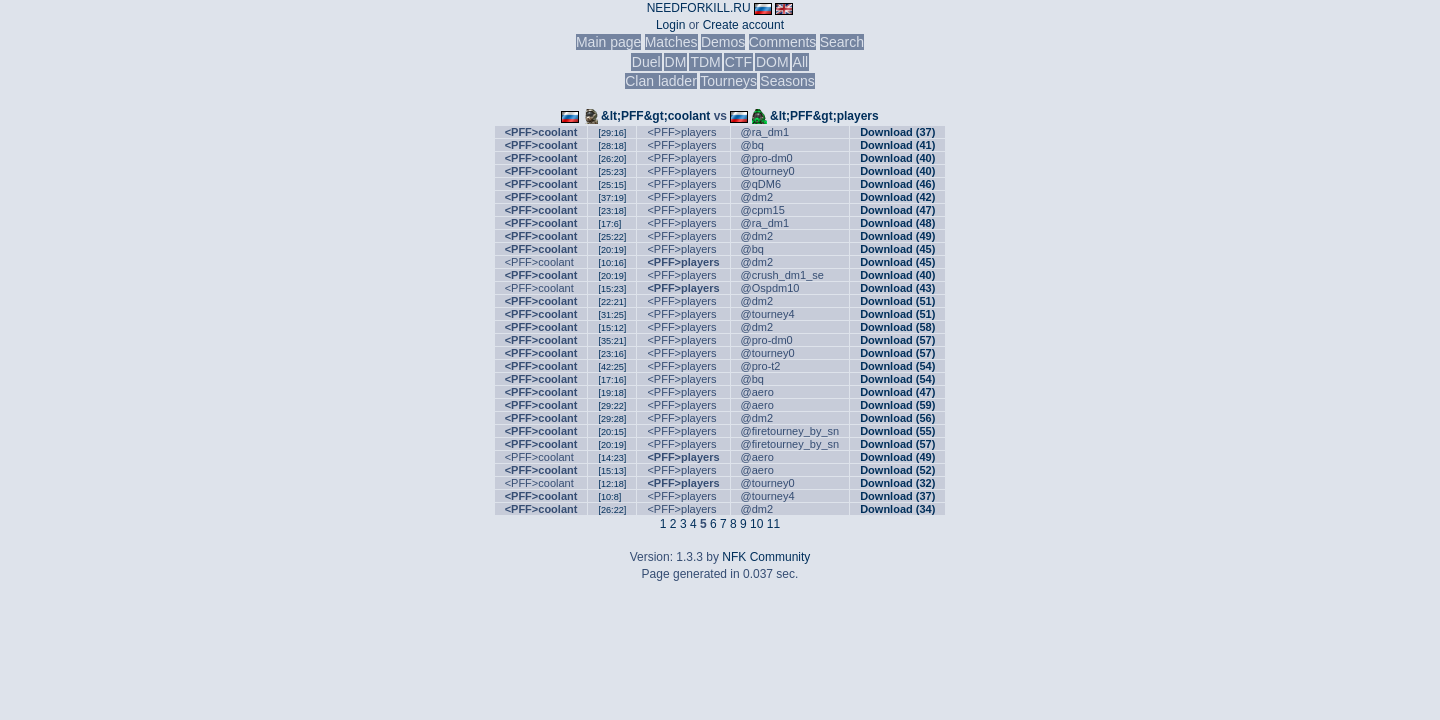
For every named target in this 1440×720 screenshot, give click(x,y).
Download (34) (897, 509)
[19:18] (612, 393)
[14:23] (612, 458)
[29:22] (612, 406)
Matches (671, 42)
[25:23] (612, 172)
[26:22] (612, 510)
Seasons (787, 81)
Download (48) (897, 223)
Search (842, 42)
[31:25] (612, 315)
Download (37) (897, 132)
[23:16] (612, 354)
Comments (783, 42)
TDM (705, 62)
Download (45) (897, 249)
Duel (646, 62)
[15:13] (612, 471)
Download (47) (897, 210)
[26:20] (612, 159)
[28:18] (612, 146)
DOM (772, 62)
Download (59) (897, 405)
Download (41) (897, 145)
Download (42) (897, 197)
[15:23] (612, 289)
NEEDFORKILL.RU (699, 8)
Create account (743, 25)
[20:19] (612, 250)
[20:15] (612, 432)
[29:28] (612, 419)
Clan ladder (661, 81)
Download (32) (897, 483)
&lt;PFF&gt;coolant (655, 116)
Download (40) (897, 158)
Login (670, 25)
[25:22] (612, 237)
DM (676, 62)
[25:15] (612, 185)
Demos (723, 42)
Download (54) (897, 366)
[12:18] (612, 484)
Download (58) (897, 327)
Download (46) (897, 184)
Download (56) (897, 418)
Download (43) (897, 288)
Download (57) (897, 340)
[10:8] (609, 497)
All (801, 62)
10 (756, 524)
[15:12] (612, 328)
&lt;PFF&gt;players (824, 116)
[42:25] (612, 367)
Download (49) (897, 236)
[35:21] (612, 341)
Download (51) (897, 301)
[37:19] (612, 198)
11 (773, 524)
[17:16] (612, 380)
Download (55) (897, 431)
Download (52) (897, 470)
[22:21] (612, 302)
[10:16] (612, 263)
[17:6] (609, 224)
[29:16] (612, 133)
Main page (608, 42)
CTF (738, 62)
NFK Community (766, 557)
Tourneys (728, 81)
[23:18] (612, 211)
